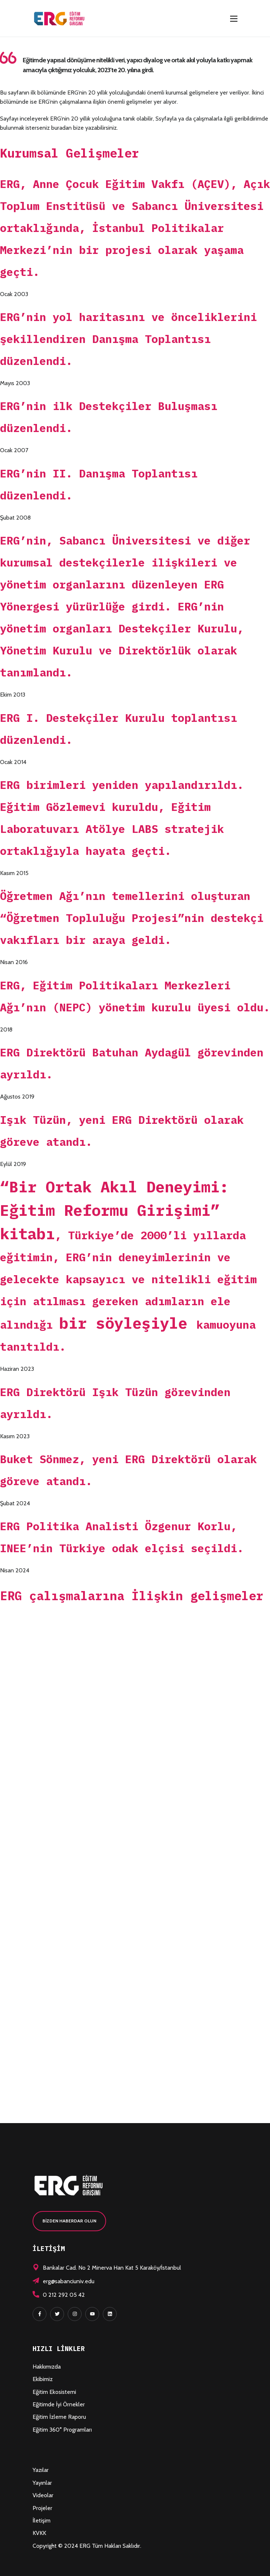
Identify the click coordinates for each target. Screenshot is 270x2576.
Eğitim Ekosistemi (54, 2391)
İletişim (41, 2520)
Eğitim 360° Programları (62, 2429)
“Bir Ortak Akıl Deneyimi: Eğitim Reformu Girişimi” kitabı (114, 1210)
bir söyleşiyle (127, 1323)
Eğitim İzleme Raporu (59, 2416)
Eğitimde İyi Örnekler (59, 2404)
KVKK (39, 2532)
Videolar (43, 2495)
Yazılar (41, 2469)
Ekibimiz (43, 2379)
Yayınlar (42, 2482)
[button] (69, 2221)
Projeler (42, 2508)
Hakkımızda (47, 2366)
